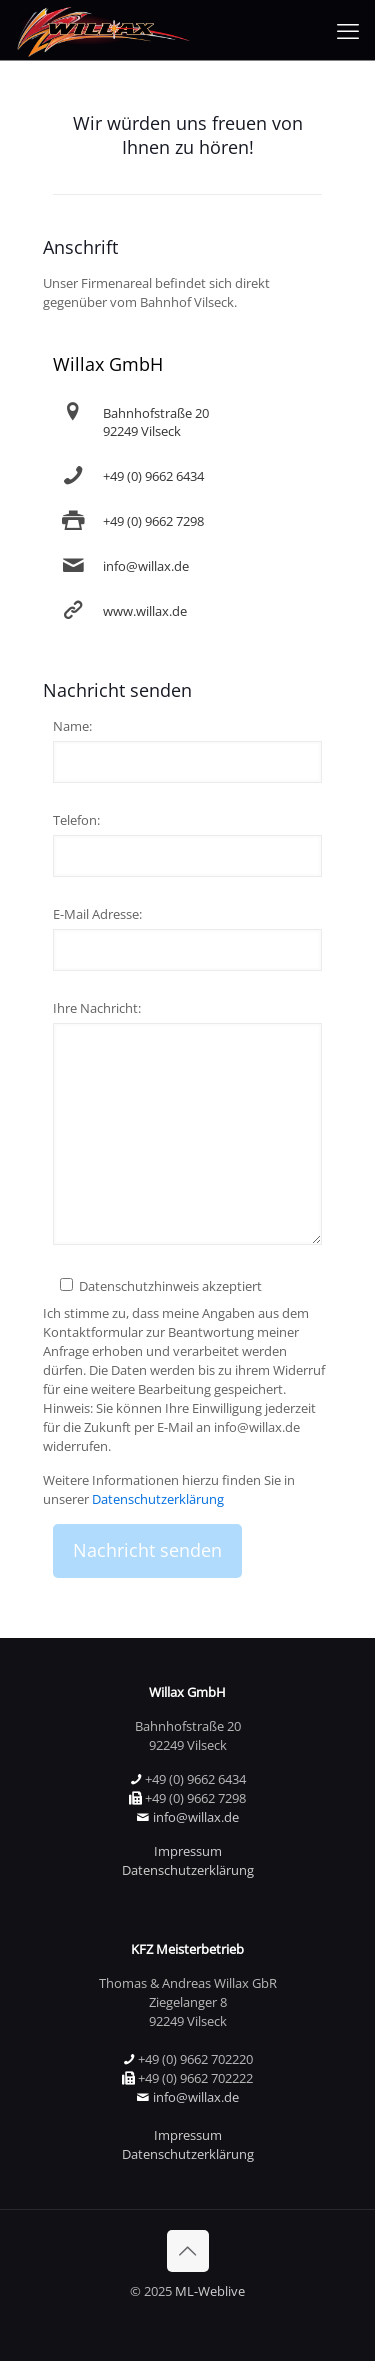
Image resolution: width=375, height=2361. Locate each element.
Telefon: (76, 820)
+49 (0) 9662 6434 (153, 476)
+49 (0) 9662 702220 (195, 2059)
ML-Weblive (210, 2291)
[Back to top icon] (188, 2251)
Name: (72, 726)
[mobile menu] (348, 30)
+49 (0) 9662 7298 (153, 521)
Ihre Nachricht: (97, 1008)
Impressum (188, 1851)
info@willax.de (146, 566)
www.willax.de (145, 611)
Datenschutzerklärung (158, 1499)
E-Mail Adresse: (97, 914)
